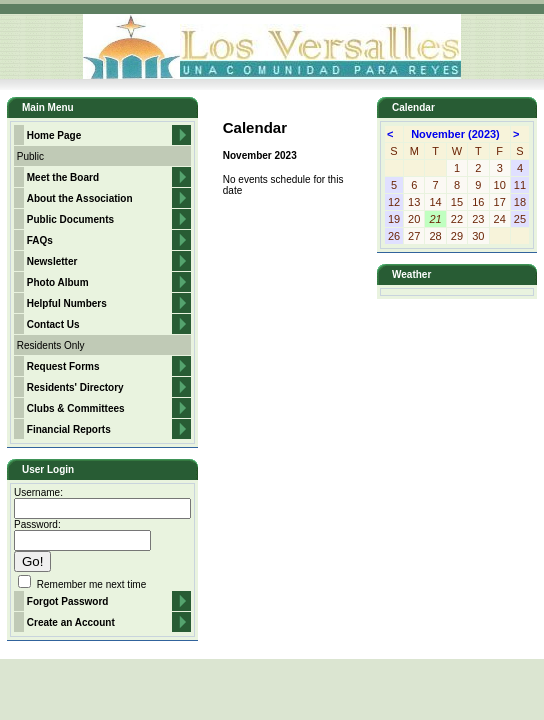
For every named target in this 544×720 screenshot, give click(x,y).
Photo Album (58, 282)
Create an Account (71, 622)
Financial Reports (69, 429)
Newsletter (52, 261)
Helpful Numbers (67, 303)
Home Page (54, 135)
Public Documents (70, 219)
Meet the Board (63, 177)
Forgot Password (68, 601)
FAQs (40, 240)
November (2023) (457, 134)
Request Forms (63, 366)
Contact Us (53, 324)
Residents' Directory (75, 387)
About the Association (80, 198)
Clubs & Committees (76, 408)
